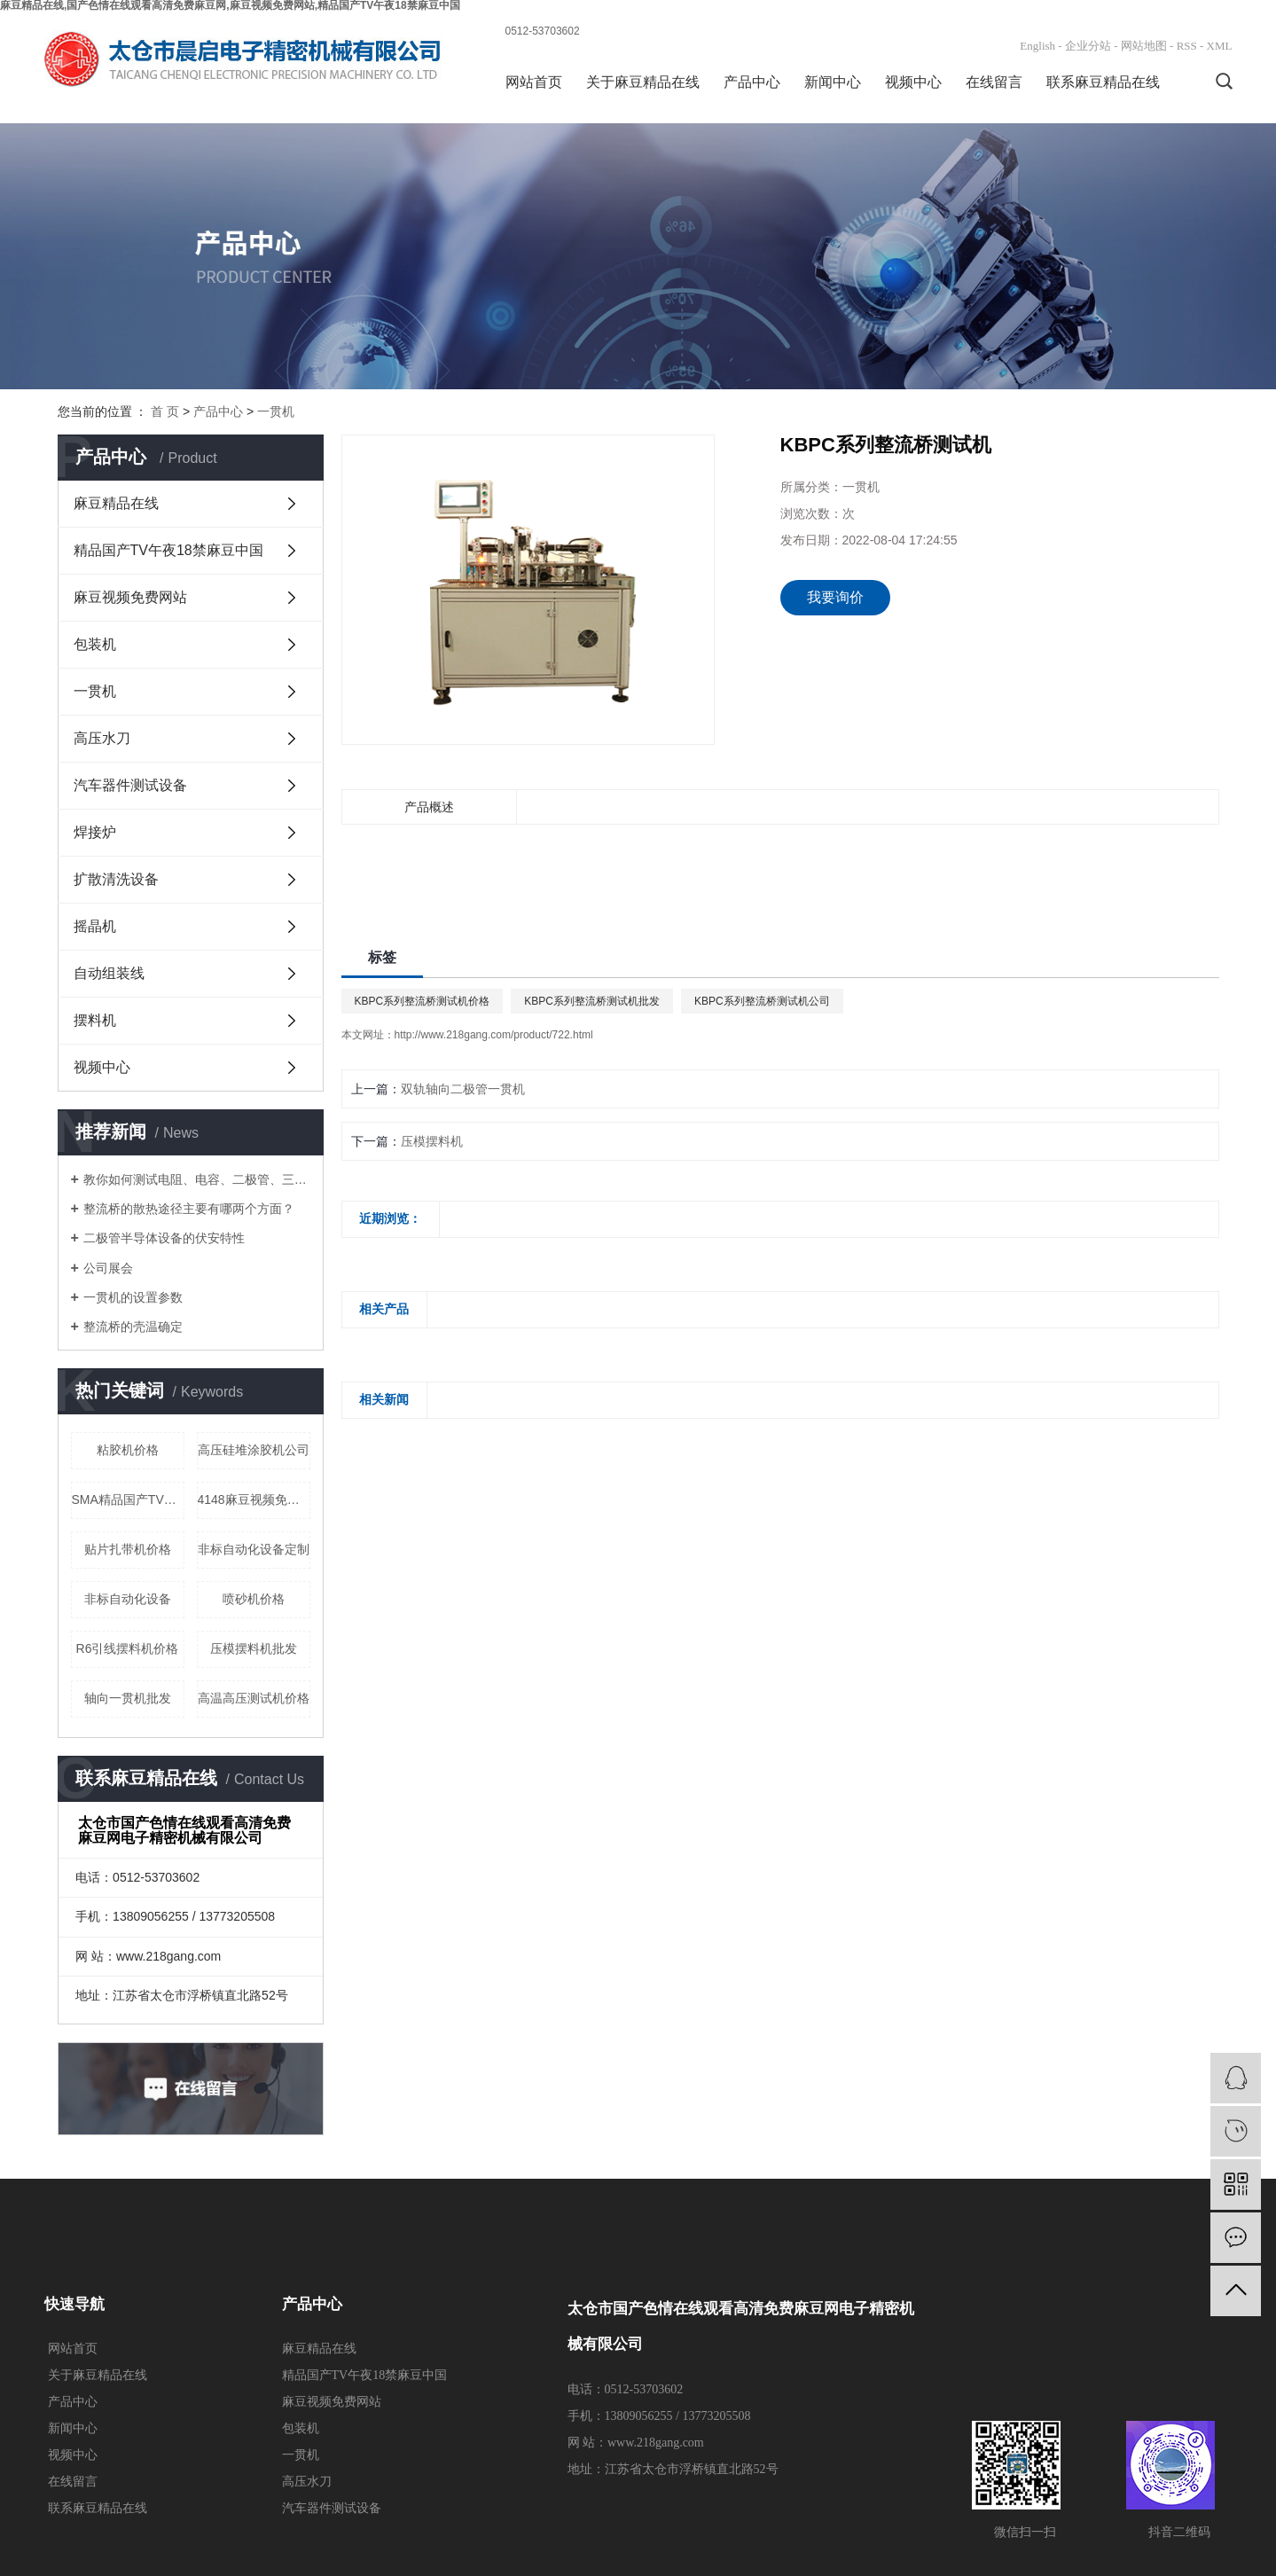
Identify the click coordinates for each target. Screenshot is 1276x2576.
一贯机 (275, 411)
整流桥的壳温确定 (133, 1326)
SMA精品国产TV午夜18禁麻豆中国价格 (128, 1499)
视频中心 (913, 82)
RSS (1187, 45)
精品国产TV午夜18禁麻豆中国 (168, 550)
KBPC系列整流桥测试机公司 (762, 1001)
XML (1220, 45)
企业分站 (1088, 45)
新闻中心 (832, 82)
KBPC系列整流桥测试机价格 (422, 1001)
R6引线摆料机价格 (127, 1648)
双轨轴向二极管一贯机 (463, 1089)
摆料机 (95, 1020)
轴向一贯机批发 (127, 1698)
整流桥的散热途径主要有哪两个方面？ (188, 1209)
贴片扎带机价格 (127, 1549)
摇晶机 (95, 926)
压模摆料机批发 (253, 1648)
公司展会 (108, 1268)
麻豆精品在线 (116, 503)
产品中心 (752, 82)
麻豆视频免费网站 (130, 597)
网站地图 (1144, 45)
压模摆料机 (432, 1141)
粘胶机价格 (128, 1450)
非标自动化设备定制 (253, 1549)
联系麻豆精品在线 (1103, 82)
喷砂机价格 (254, 1599)
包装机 (95, 644)
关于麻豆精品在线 (643, 82)
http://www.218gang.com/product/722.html (494, 1035)
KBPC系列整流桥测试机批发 (592, 1001)
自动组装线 (109, 973)
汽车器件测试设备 (130, 785)
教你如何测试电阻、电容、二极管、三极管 (196, 1179)
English (1037, 45)
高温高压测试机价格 (253, 1698)
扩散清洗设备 (116, 879)
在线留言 (994, 82)
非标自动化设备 (127, 1599)
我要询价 (835, 597)
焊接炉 (95, 832)
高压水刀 (102, 738)
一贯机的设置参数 (133, 1297)
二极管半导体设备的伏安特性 (164, 1238)
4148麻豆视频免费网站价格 (254, 1499)
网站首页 (533, 82)
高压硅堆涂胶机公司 (253, 1450)
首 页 (165, 411)
